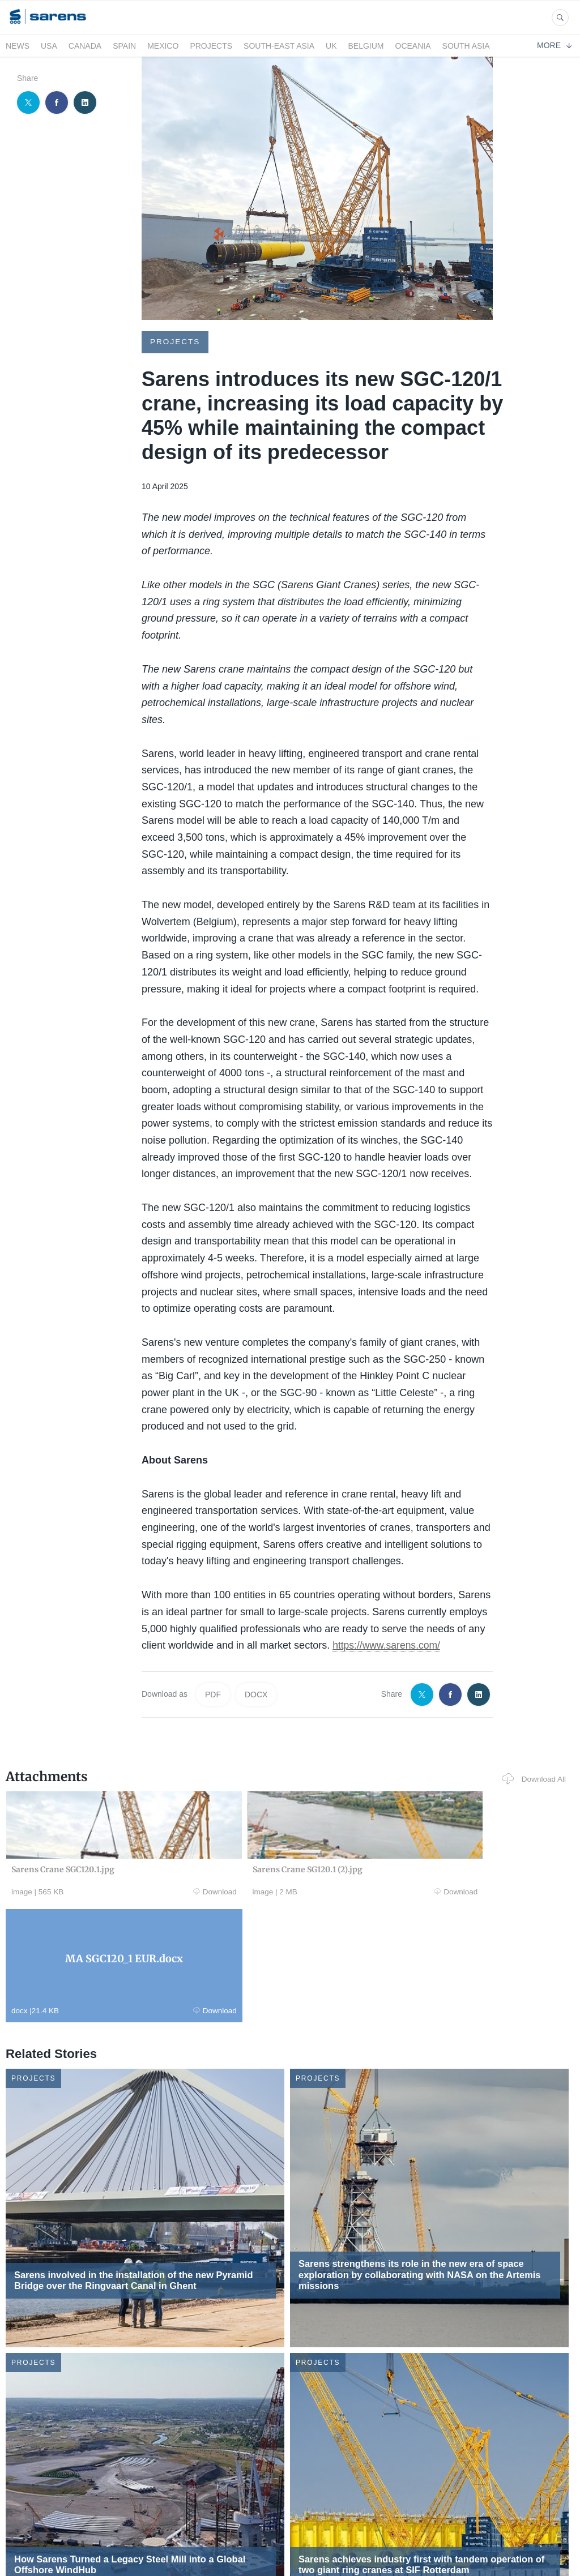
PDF (213, 1694)
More (554, 45)
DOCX (256, 1694)
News (17, 45)
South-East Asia (279, 45)
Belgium (366, 45)
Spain (124, 45)
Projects (211, 45)
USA (49, 45)
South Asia (466, 45)
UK (331, 45)
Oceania (413, 45)
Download (114, 1891)
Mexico (162, 45)
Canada (85, 45)
